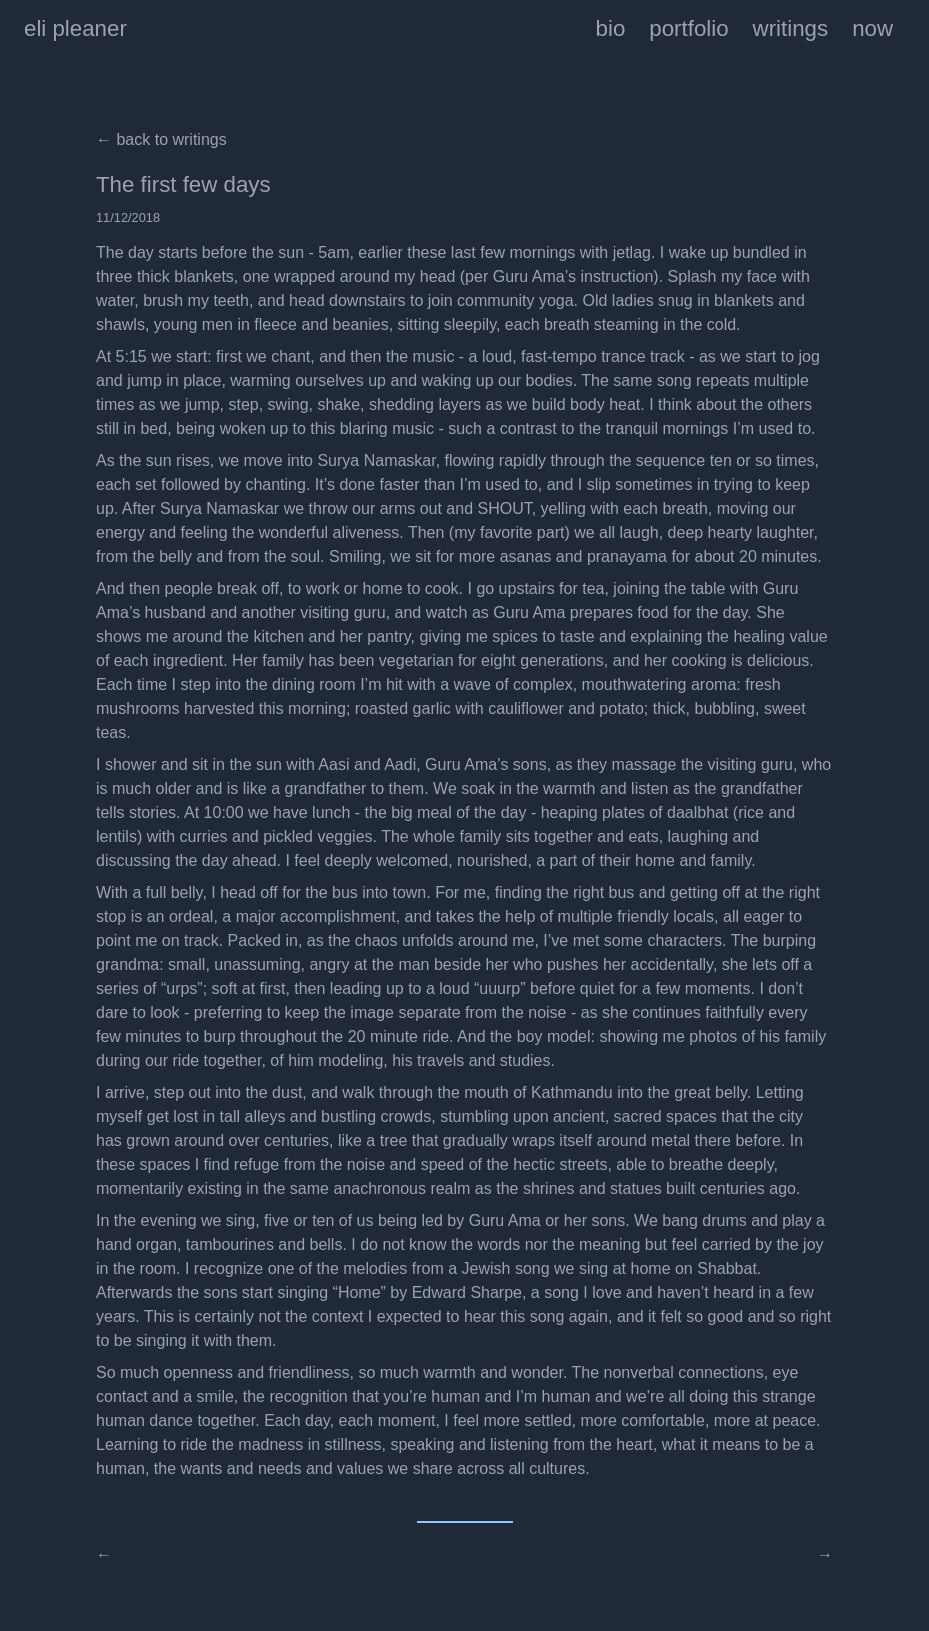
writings (791, 28)
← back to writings (161, 139)
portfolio (688, 28)
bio (611, 28)
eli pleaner (75, 28)
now (872, 28)
